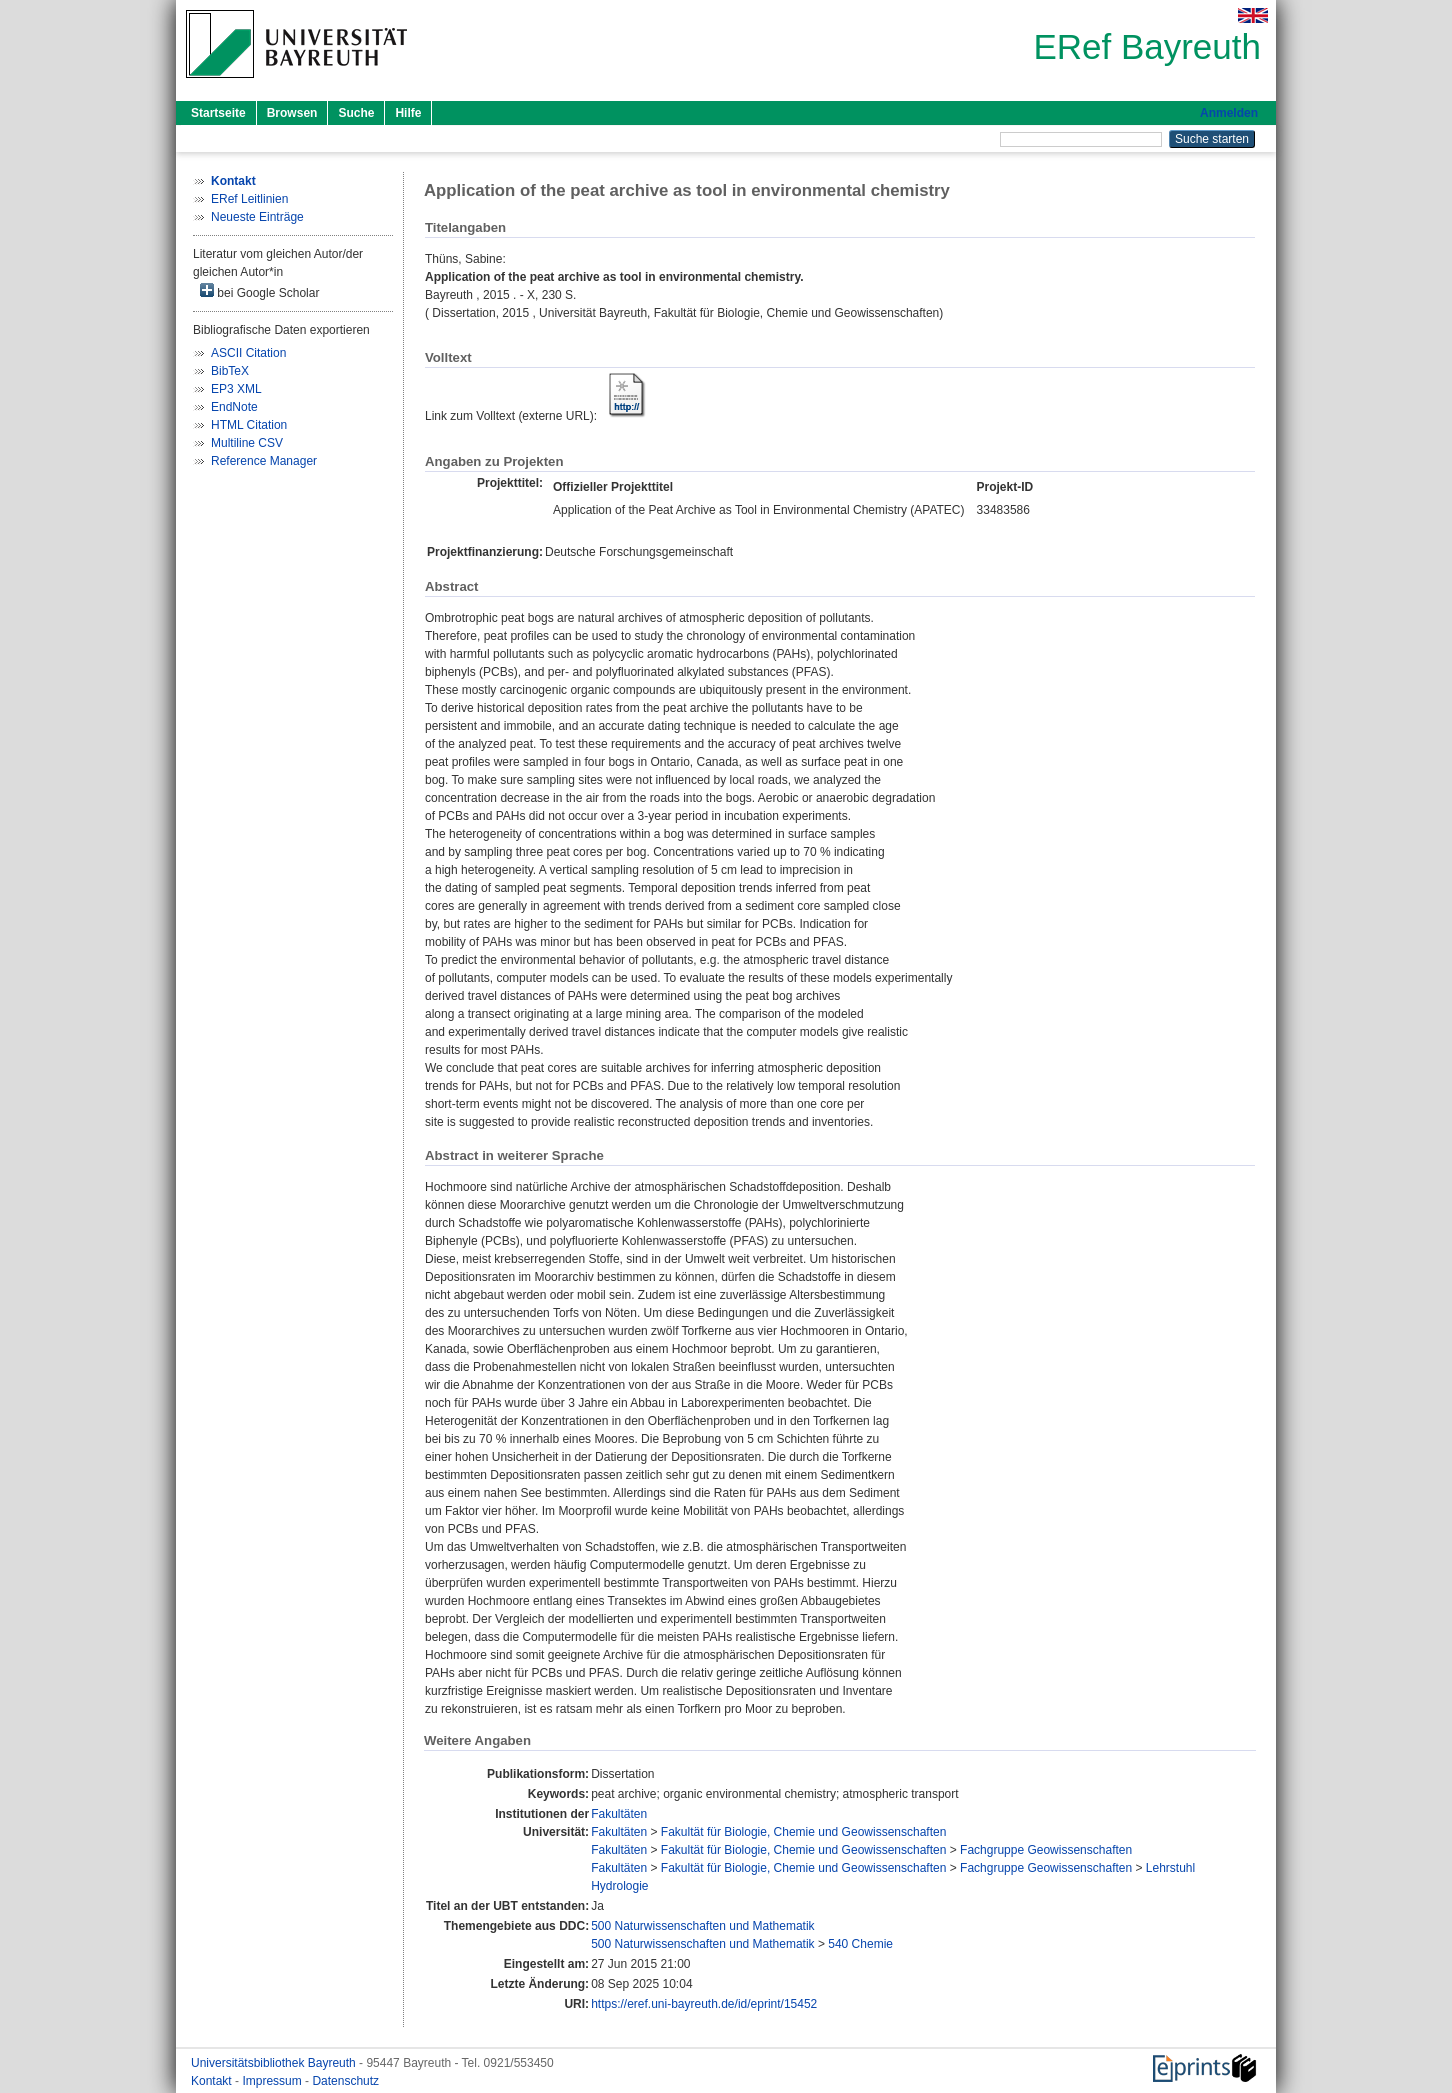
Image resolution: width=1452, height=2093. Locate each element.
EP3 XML (236, 389)
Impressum (273, 2081)
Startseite (218, 113)
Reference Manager (264, 461)
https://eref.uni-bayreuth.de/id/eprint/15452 (704, 2004)
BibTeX (230, 371)
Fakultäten (619, 1814)
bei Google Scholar (259, 291)
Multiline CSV (247, 443)
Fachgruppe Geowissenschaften (1046, 1850)
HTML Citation (249, 425)
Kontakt (213, 2081)
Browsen (292, 113)
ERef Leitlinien (249, 199)
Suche (356, 113)
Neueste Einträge (257, 217)
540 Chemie (860, 1944)
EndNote (234, 407)
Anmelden (1229, 113)
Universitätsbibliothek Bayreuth (275, 2063)
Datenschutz (345, 2081)
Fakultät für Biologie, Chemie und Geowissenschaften (804, 1832)
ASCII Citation (248, 353)
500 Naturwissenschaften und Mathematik (702, 1926)
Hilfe (408, 113)
